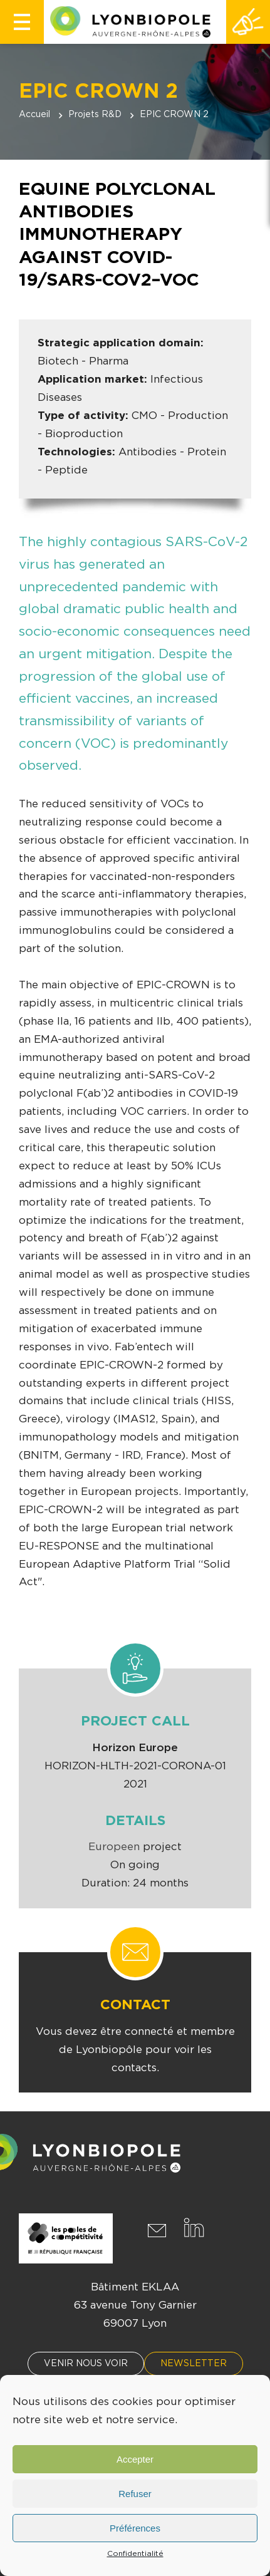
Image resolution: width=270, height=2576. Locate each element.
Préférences (135, 2528)
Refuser (135, 2493)
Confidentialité (135, 2553)
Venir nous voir (86, 2363)
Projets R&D (95, 114)
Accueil (34, 114)
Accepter (135, 2459)
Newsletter (193, 2363)
